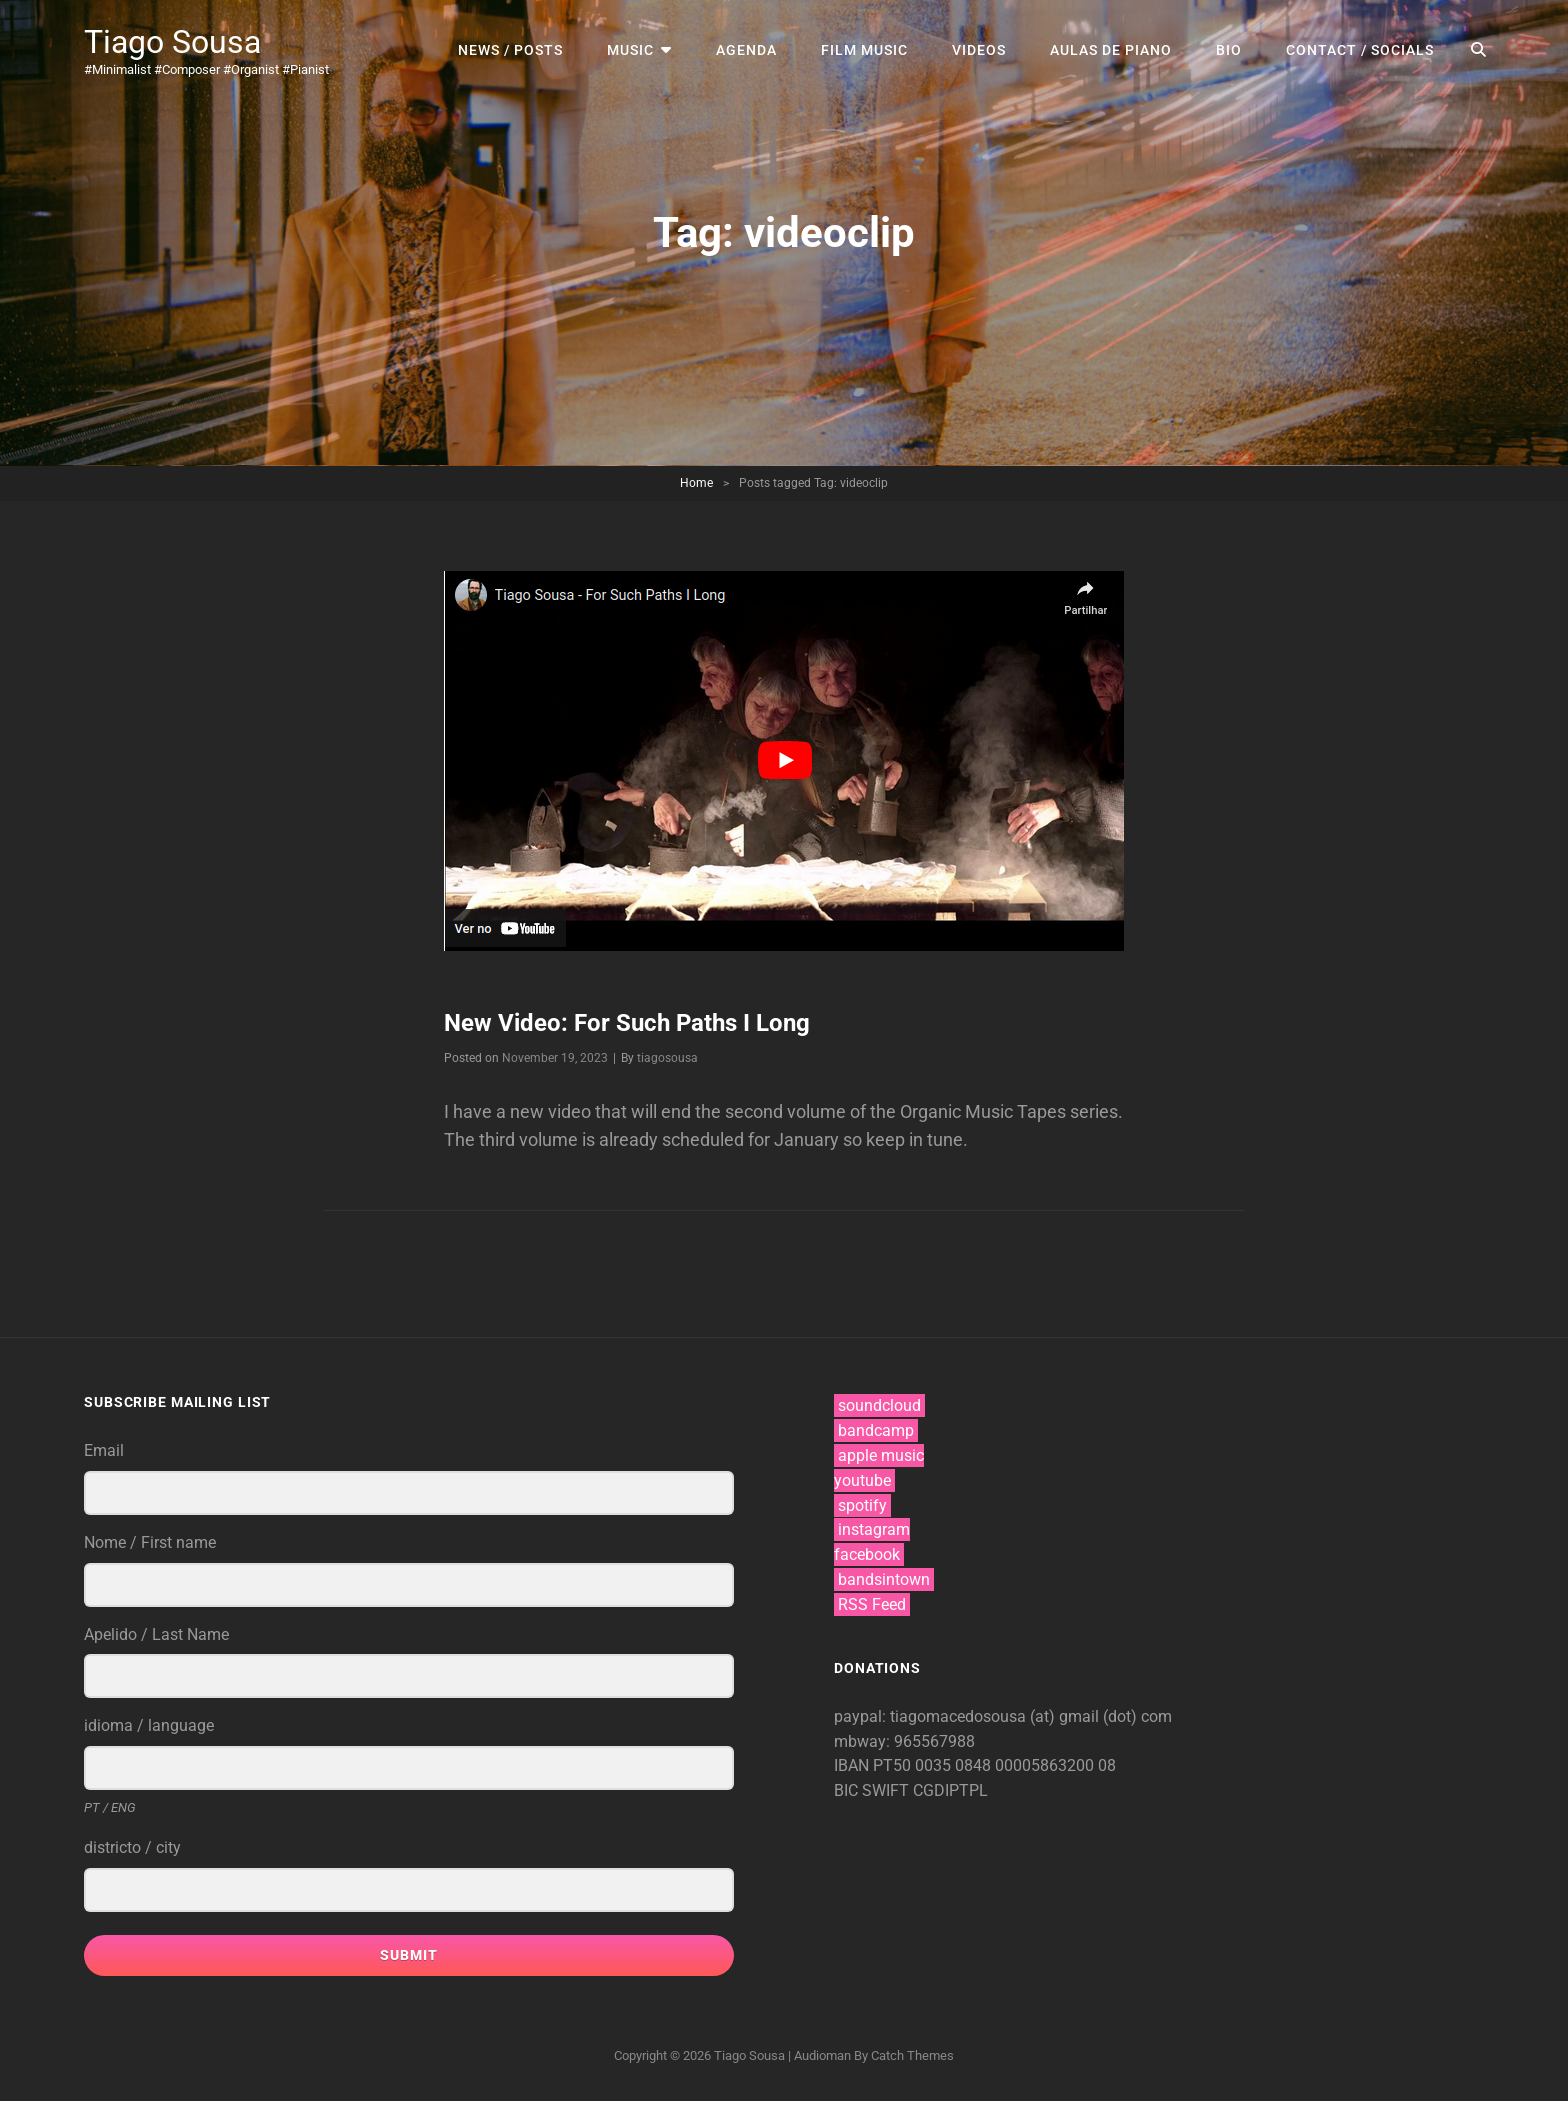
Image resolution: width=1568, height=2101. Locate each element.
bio (1229, 50)
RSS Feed (872, 1604)
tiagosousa (667, 1058)
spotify (862, 1505)
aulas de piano (1111, 50)
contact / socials (1360, 50)
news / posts (510, 50)
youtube (862, 1480)
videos (979, 50)
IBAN (853, 1765)
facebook (867, 1554)
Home (696, 483)
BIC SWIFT (873, 1790)
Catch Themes (912, 2055)
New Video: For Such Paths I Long (627, 1023)
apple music (881, 1455)
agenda (746, 50)
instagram (874, 1529)
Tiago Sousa (172, 42)
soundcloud (879, 1405)
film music (864, 50)
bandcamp (876, 1430)
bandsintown (884, 1579)
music (630, 50)
